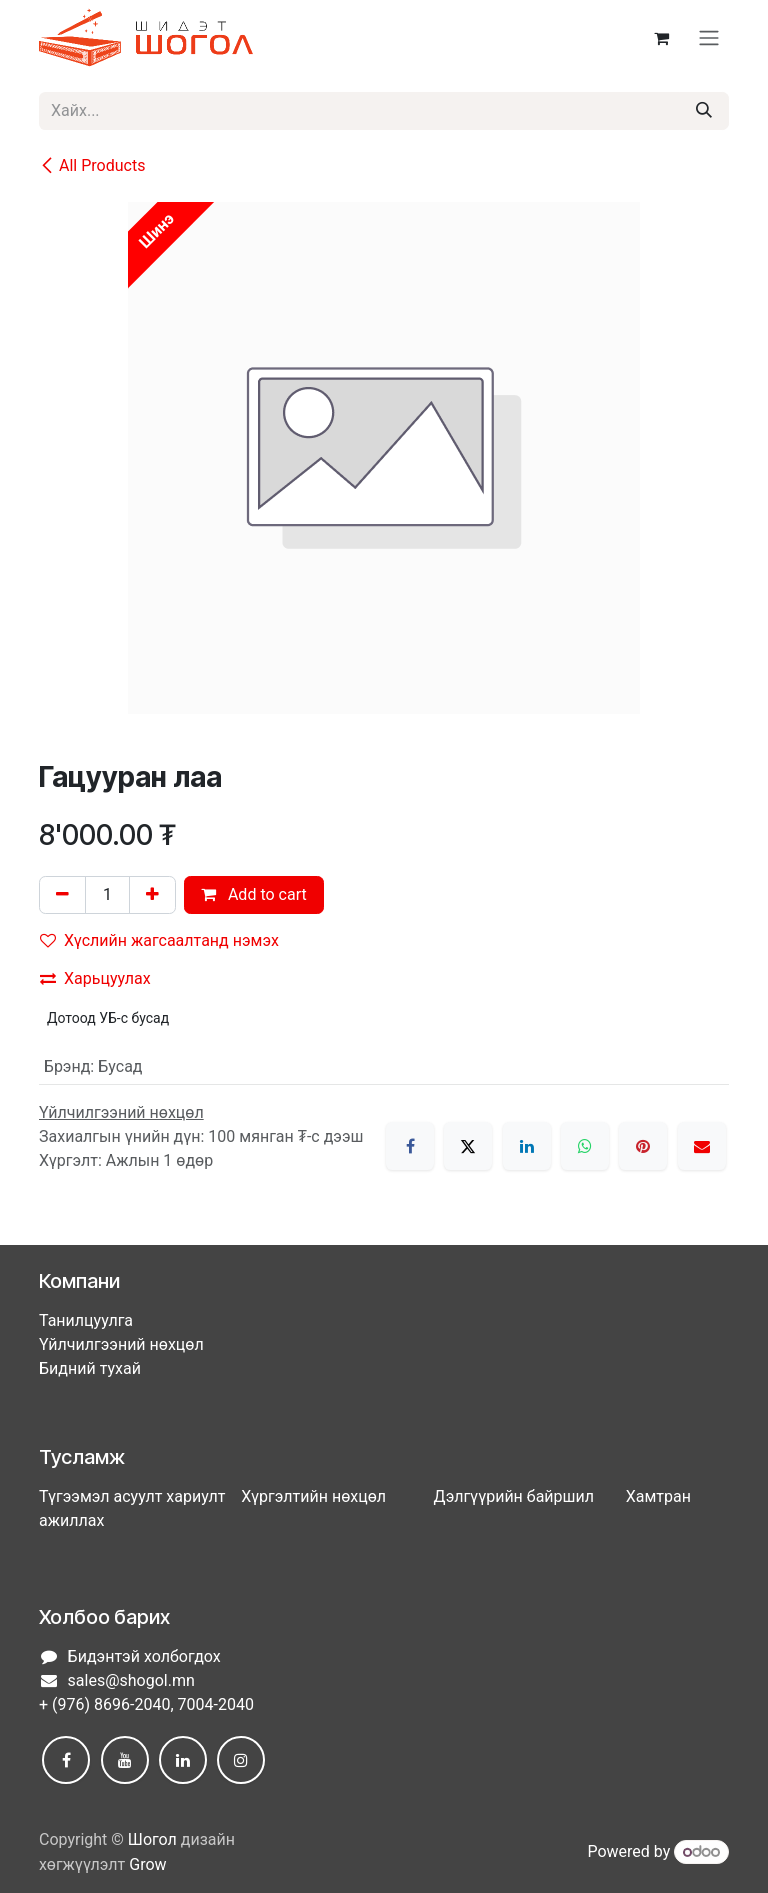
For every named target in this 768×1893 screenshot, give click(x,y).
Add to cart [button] (254, 894)
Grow (147, 1864)
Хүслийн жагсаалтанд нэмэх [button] (159, 940)
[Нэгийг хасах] (62, 895)
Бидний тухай (90, 1368)
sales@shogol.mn (131, 1680)
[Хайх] (704, 111)
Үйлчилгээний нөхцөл (121, 1344)
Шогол (152, 1839)
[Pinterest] (643, 1146)
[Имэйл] (702, 1146)
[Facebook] (410, 1146)
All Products (92, 165)
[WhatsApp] (585, 1146)
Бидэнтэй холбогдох (144, 1656)
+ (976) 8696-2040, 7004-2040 (146, 1704)
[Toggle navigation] (709, 38)
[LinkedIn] (527, 1146)
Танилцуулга (86, 1320)
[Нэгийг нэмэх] (152, 895)
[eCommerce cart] (661, 38)
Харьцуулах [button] (95, 978)
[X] (468, 1146)
